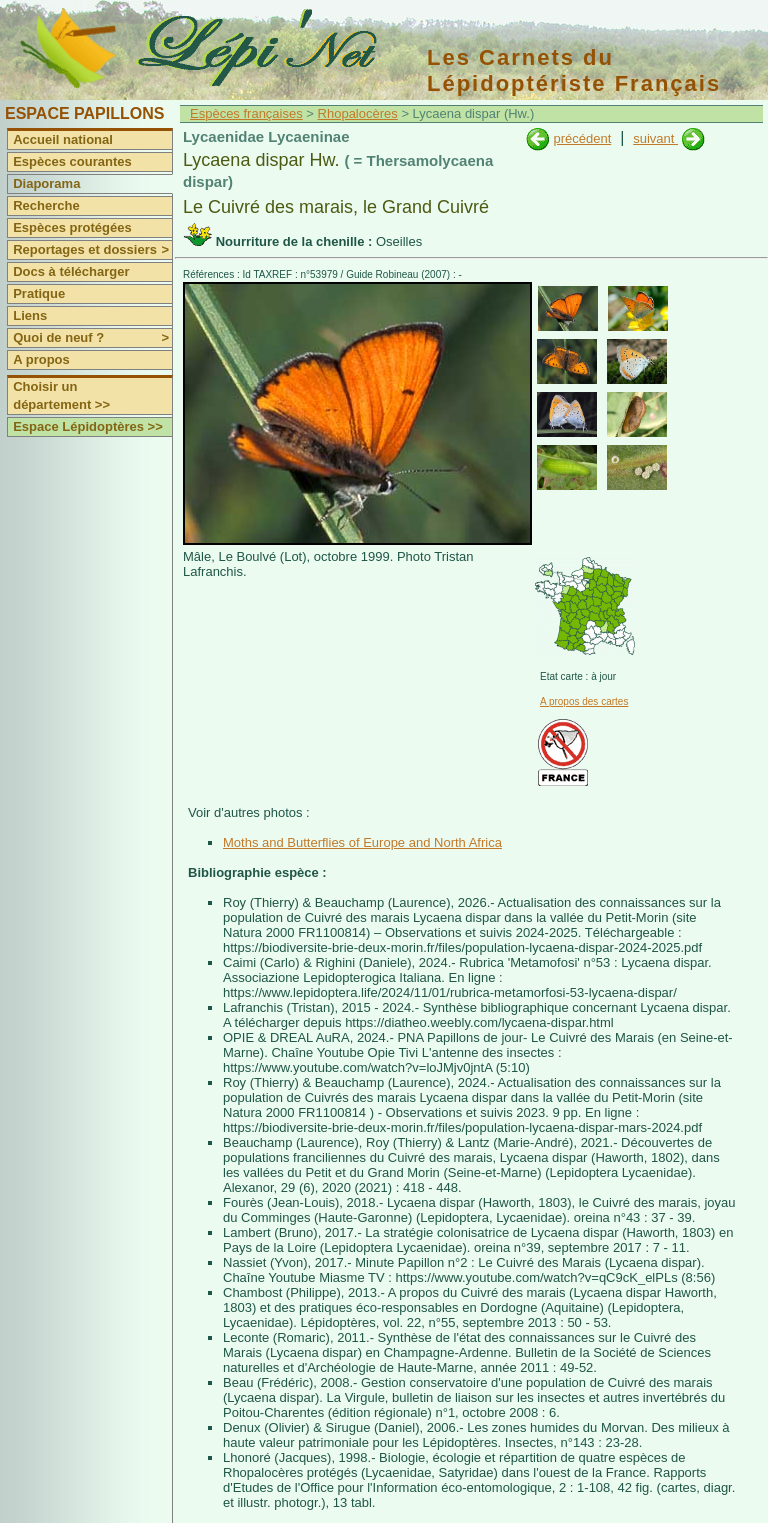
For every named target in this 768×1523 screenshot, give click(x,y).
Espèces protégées (72, 227)
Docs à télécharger (71, 271)
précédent (582, 138)
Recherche (46, 205)
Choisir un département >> (61, 395)
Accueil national (63, 139)
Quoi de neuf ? (92, 338)
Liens (30, 315)
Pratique (39, 293)
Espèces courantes (72, 161)
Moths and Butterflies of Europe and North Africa (362, 842)
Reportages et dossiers (92, 250)
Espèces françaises (246, 113)
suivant (655, 138)
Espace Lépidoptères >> (88, 426)
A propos (41, 359)
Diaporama (46, 183)
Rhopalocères (358, 113)
